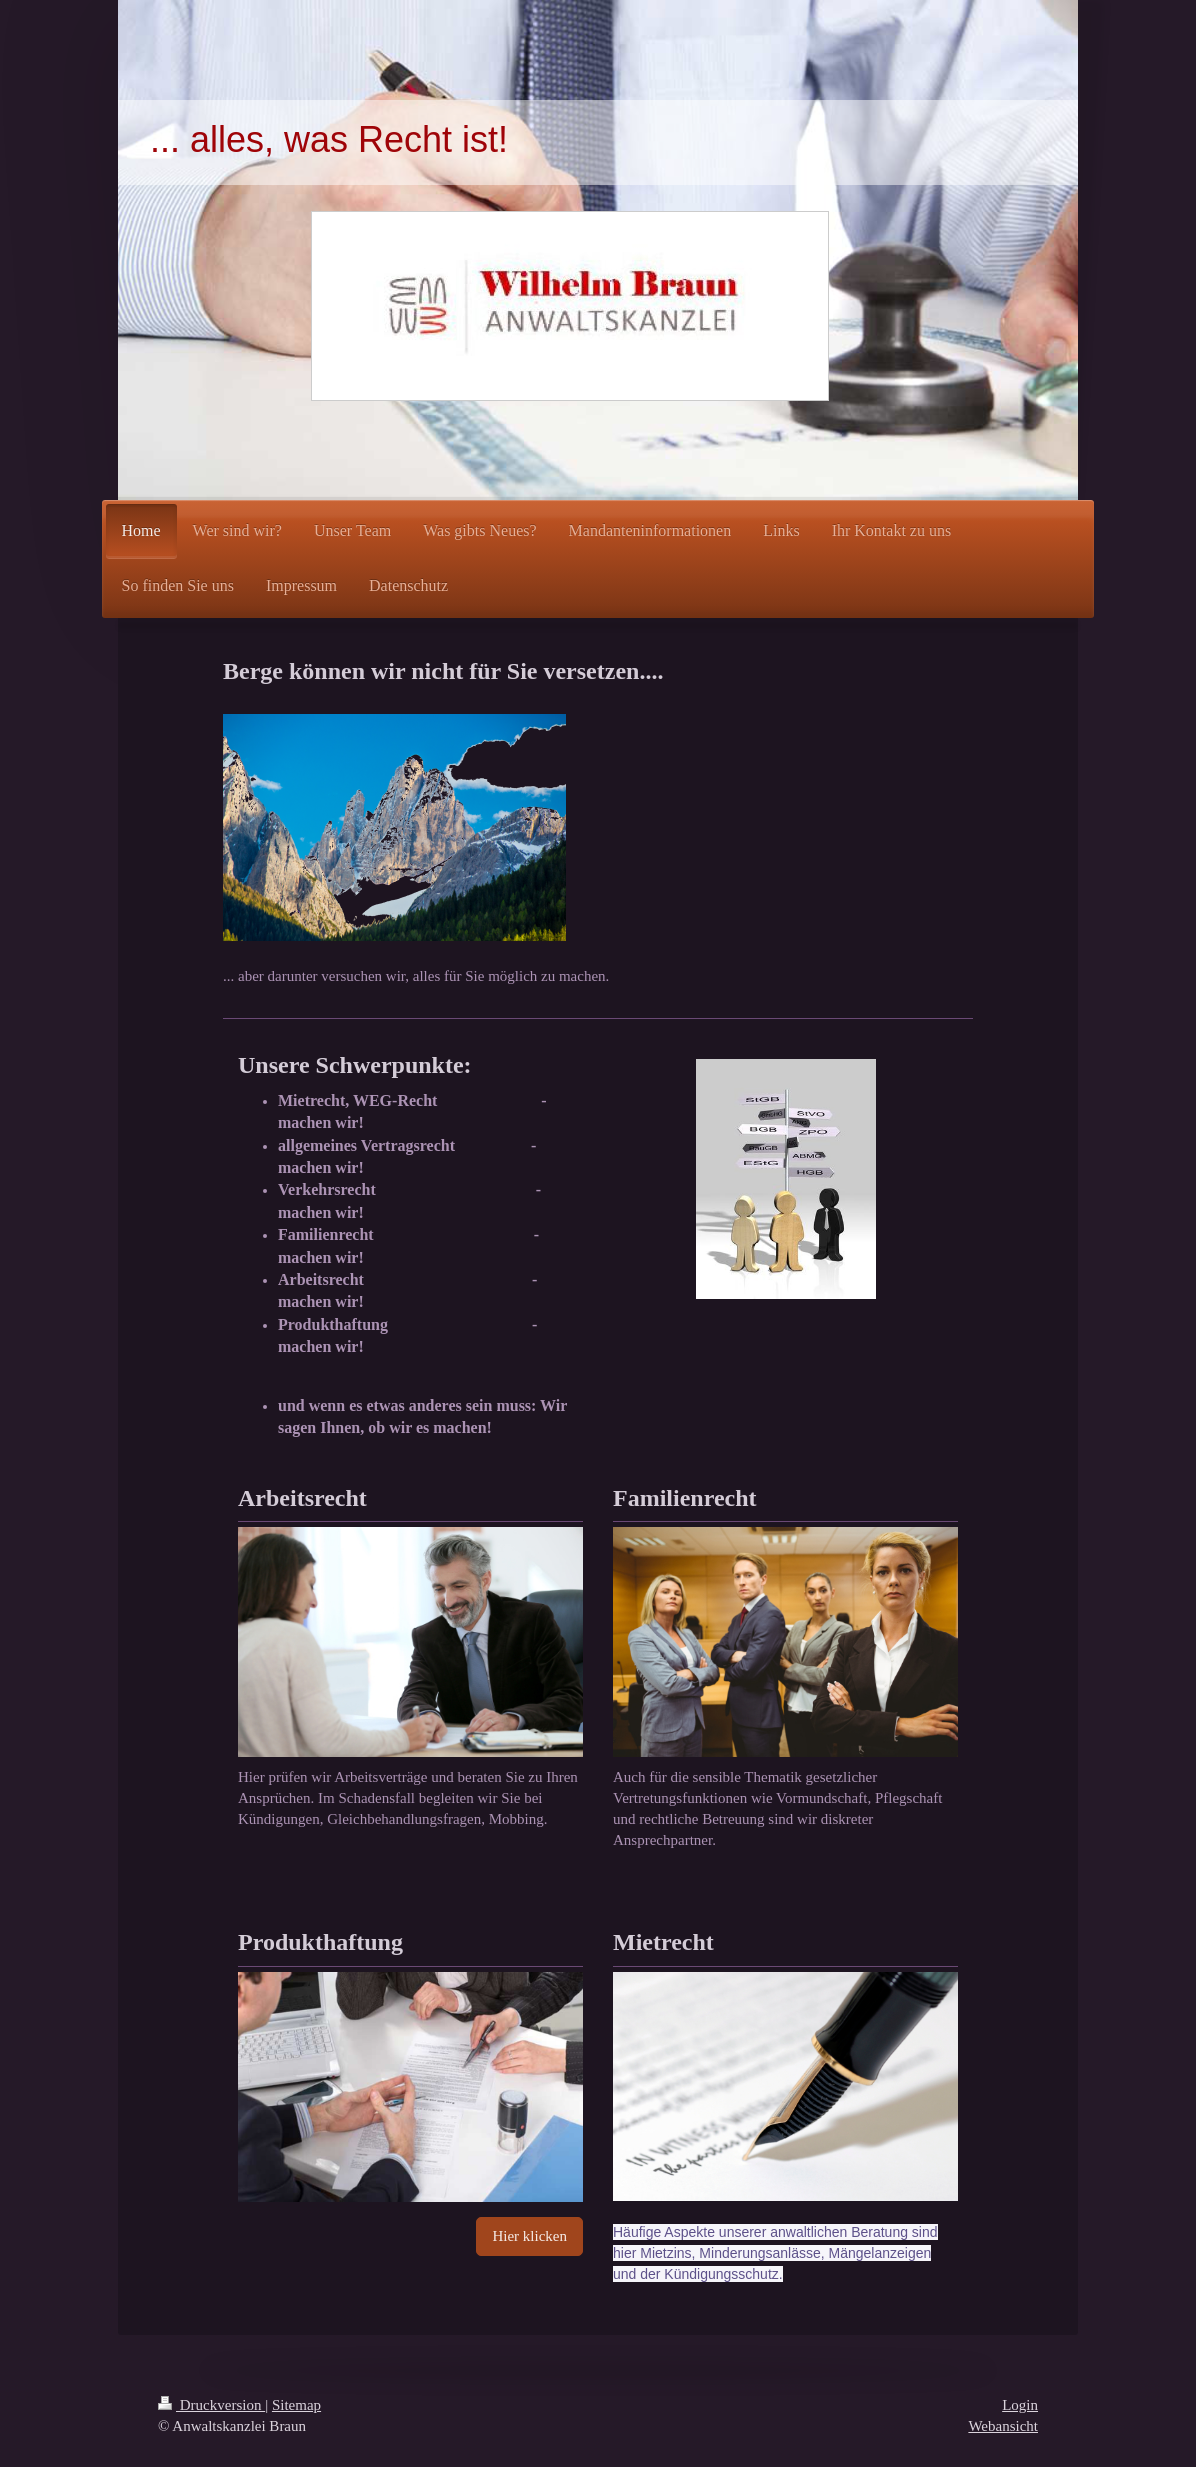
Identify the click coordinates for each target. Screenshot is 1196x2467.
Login (1020, 2405)
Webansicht (1003, 2426)
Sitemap (296, 2405)
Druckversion (211, 2405)
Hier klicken (529, 2236)
